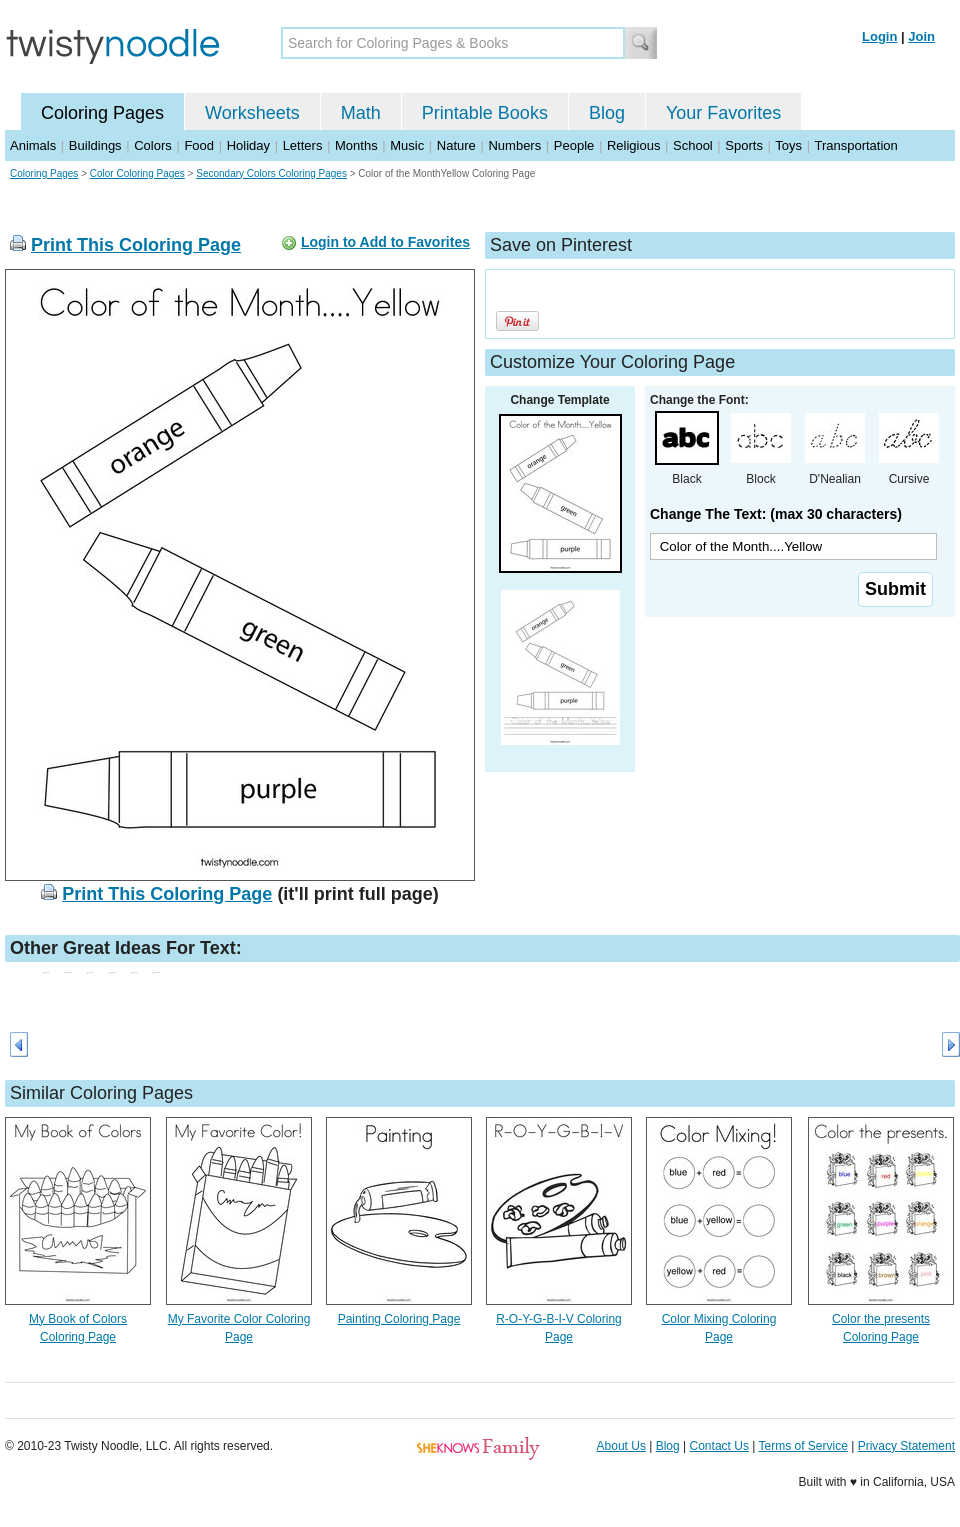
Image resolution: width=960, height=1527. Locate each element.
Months (356, 145)
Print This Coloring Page (136, 245)
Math (361, 113)
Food (199, 145)
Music (407, 145)
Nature (456, 145)
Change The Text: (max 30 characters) (776, 514)
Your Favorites (723, 113)
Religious (633, 145)
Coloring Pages (102, 113)
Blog (607, 113)
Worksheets (252, 113)
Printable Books (485, 113)
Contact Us (719, 1446)
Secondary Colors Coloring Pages (271, 173)
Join (921, 36)
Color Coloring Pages (137, 173)
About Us (621, 1446)
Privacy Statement (906, 1446)
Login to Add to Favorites (385, 242)
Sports (744, 145)
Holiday (248, 145)
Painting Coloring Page (399, 1319)
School (693, 145)
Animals (33, 145)
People (574, 145)
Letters (303, 145)
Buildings (95, 145)
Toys (788, 145)
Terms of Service (802, 1446)
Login (879, 36)
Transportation (855, 145)
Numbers (514, 145)
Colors (153, 145)
